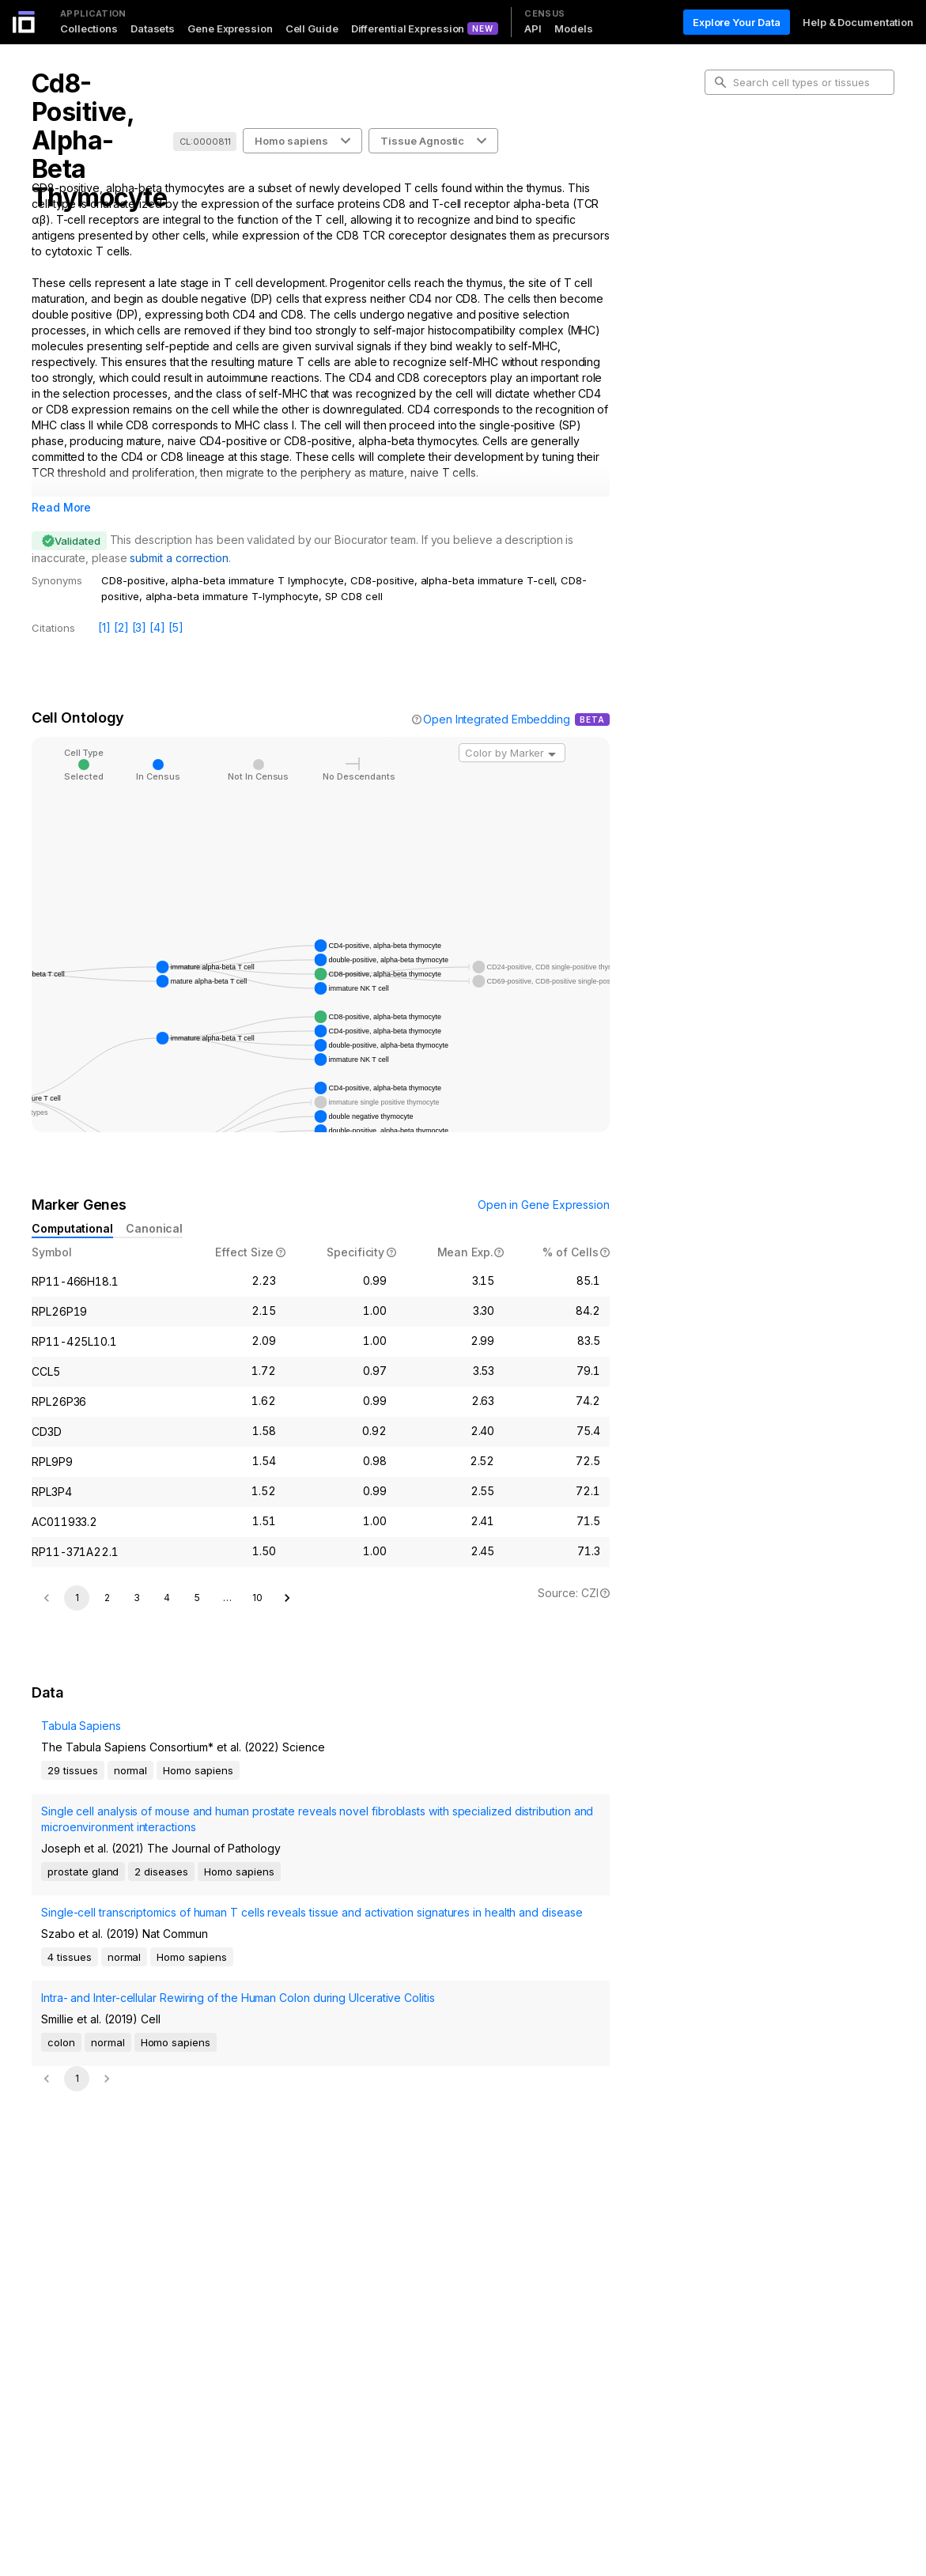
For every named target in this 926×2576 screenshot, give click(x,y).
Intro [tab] (728, 153)
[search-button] (720, 82)
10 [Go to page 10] (257, 2010)
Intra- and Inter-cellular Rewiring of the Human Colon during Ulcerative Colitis (238, 2410)
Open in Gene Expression (544, 1204)
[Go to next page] (287, 2010)
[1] (104, 627)
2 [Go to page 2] (107, 2010)
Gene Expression (230, 28)
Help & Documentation (858, 22)
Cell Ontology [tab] (750, 178)
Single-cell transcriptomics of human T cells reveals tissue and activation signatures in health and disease (311, 2325)
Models (573, 28)
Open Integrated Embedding (496, 719)
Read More (61, 507)
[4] (157, 627)
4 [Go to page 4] (167, 2010)
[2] (121, 627)
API (533, 28)
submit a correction (179, 558)
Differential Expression (408, 28)
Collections (89, 28)
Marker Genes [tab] (752, 204)
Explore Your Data (736, 22)
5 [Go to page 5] (197, 2010)
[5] (175, 627)
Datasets (152, 28)
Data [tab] (728, 229)
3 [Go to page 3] (137, 2010)
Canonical (154, 1228)
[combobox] (512, 752)
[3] (139, 627)
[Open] (552, 754)
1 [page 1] (77, 2010)
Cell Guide (311, 28)
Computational (72, 1228)
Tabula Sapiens (81, 2138)
